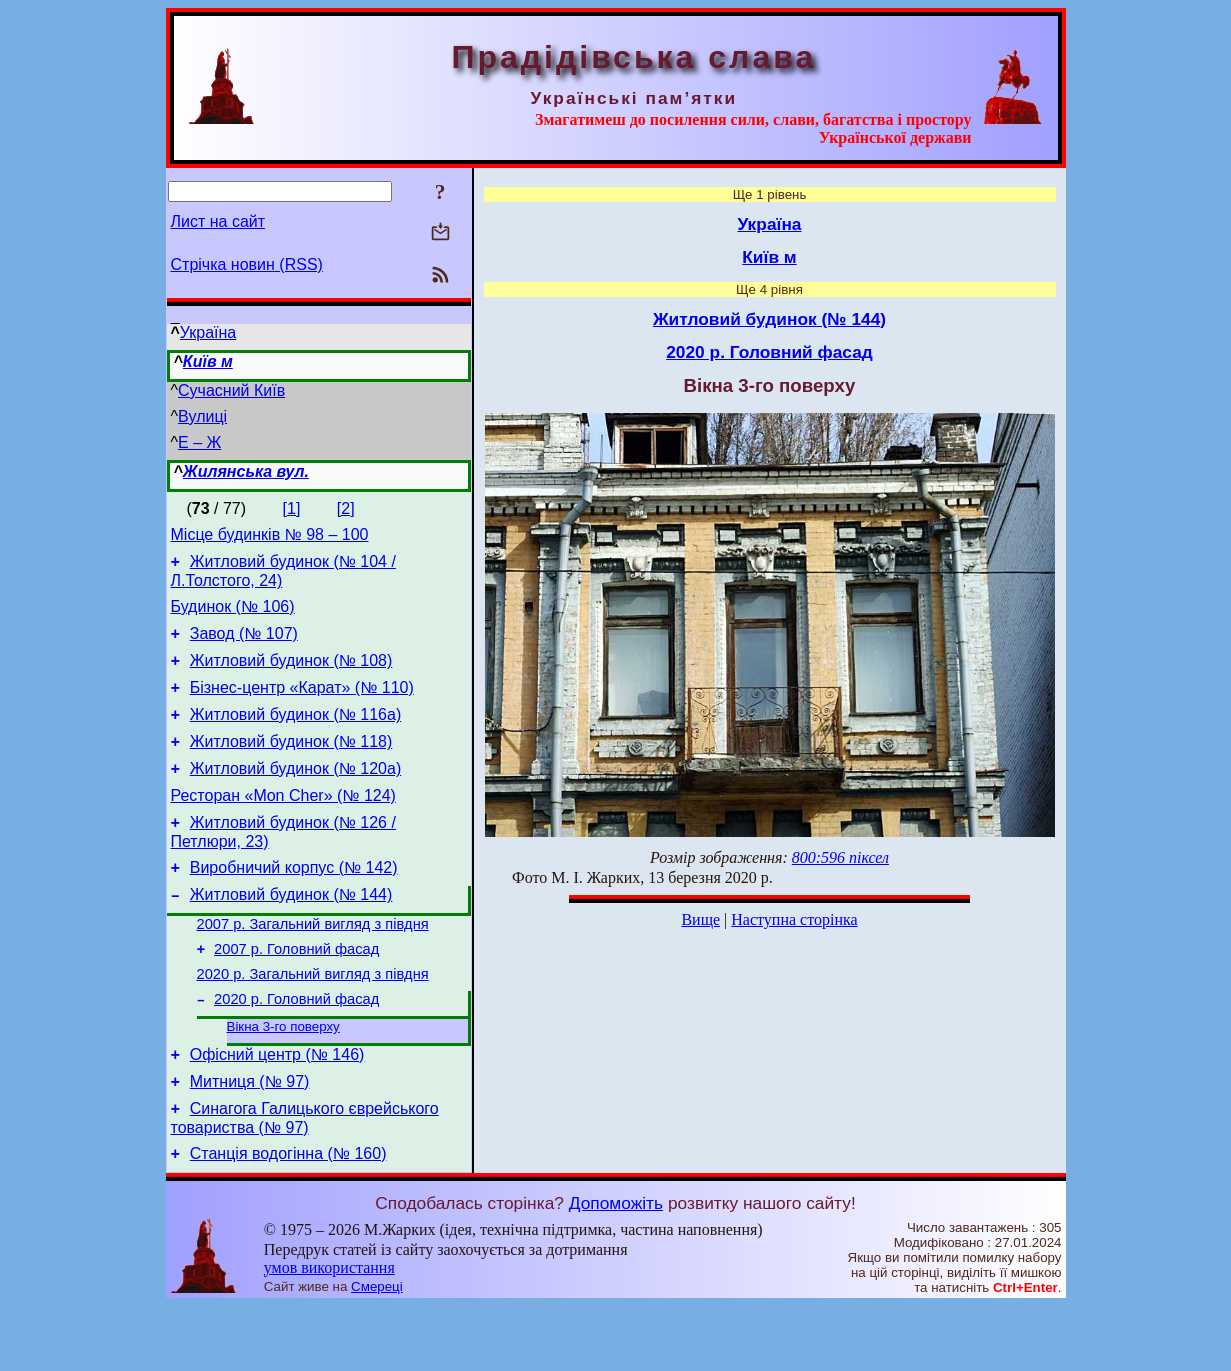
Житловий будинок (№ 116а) (296, 735)
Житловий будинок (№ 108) (291, 675)
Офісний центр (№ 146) (277, 1110)
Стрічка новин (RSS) (247, 264)
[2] (346, 508)
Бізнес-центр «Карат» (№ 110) (302, 705)
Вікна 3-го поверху (283, 1079)
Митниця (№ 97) (250, 1140)
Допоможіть (616, 1268)
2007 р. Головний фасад (296, 994)
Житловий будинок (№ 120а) (296, 795)
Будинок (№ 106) (233, 615)
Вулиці (202, 416)
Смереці (377, 1351)
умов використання (329, 1332)
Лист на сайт (218, 221)
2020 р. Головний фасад (296, 1050)
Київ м (208, 361)
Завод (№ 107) (244, 645)
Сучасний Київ (231, 390)
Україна (208, 332)
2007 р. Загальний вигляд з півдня (313, 966)
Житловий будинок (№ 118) (291, 765)
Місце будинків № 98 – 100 (270, 537)
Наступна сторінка (794, 919)
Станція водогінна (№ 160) (288, 1218)
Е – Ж (199, 442)
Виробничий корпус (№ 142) (294, 903)
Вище (700, 919)
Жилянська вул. (246, 471)
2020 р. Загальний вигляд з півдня (313, 1022)
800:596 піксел (840, 857)
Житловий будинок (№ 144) (291, 933)
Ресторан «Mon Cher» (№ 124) (283, 825)
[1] (292, 508)
